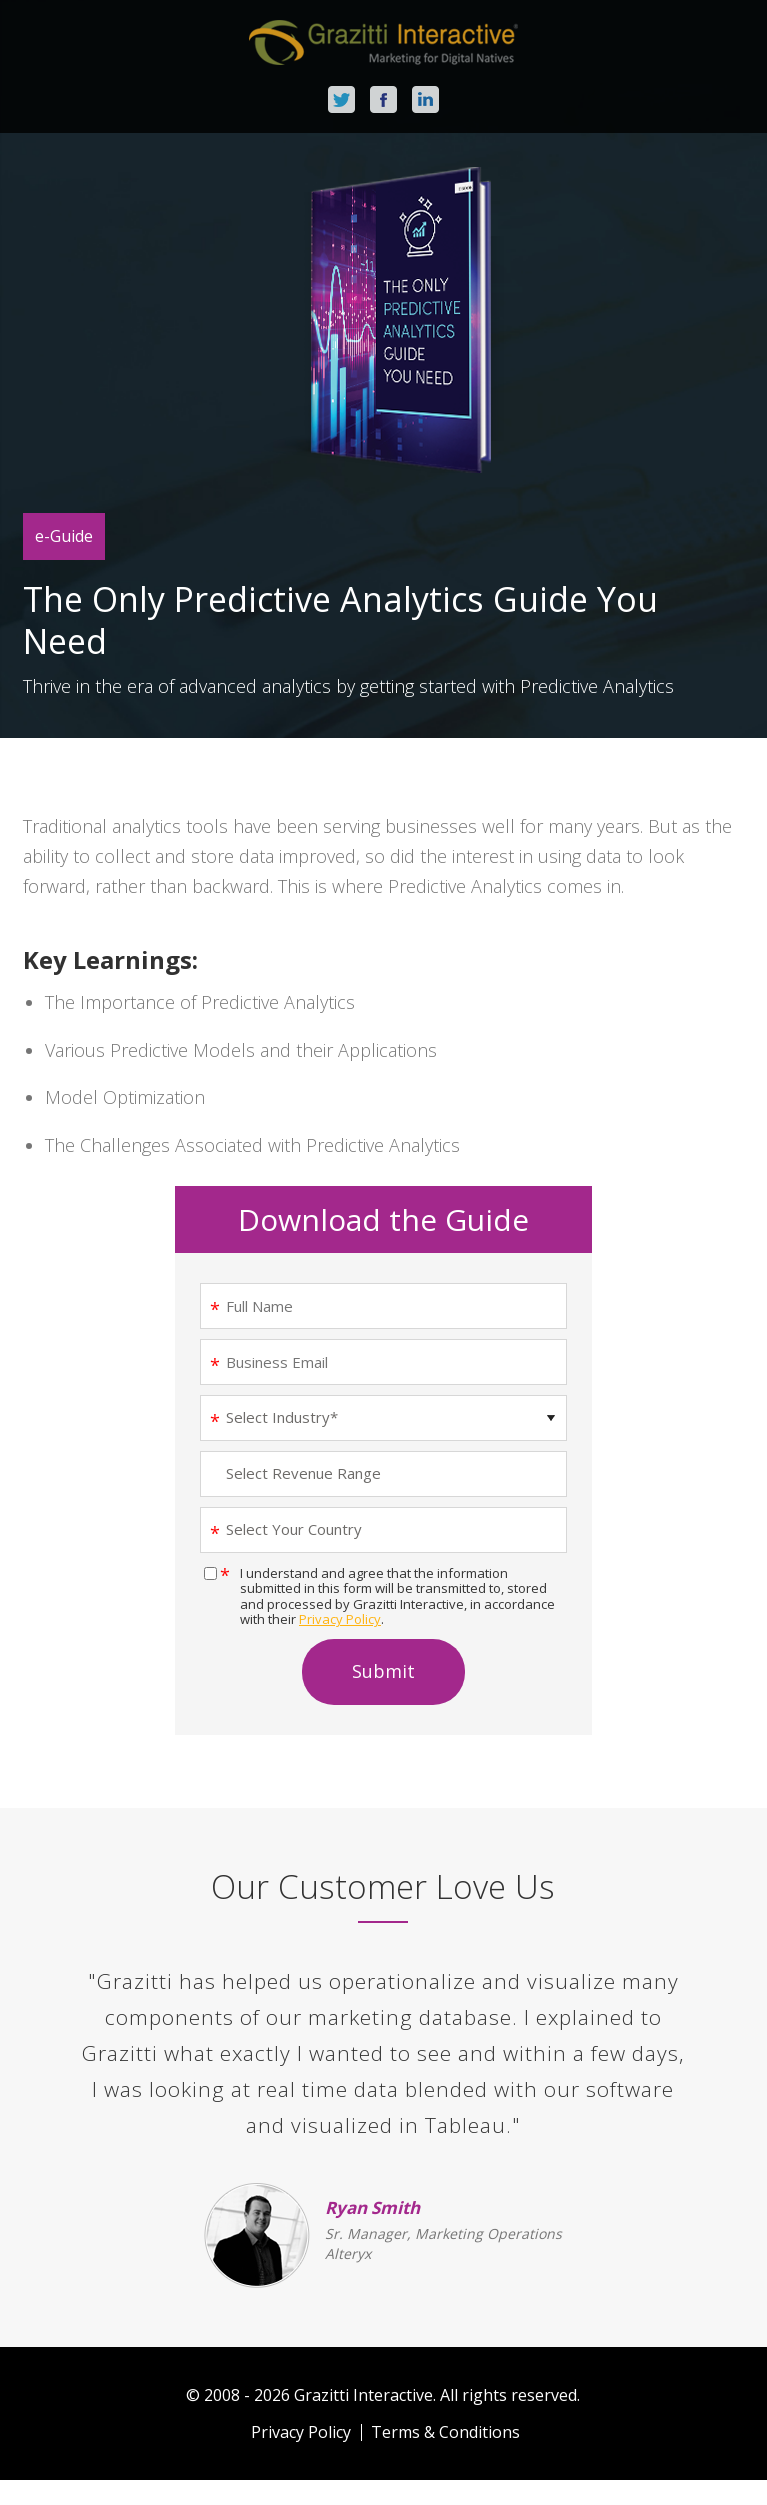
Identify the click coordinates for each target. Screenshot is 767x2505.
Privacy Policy (340, 1619)
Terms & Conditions (445, 2432)
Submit (383, 1671)
